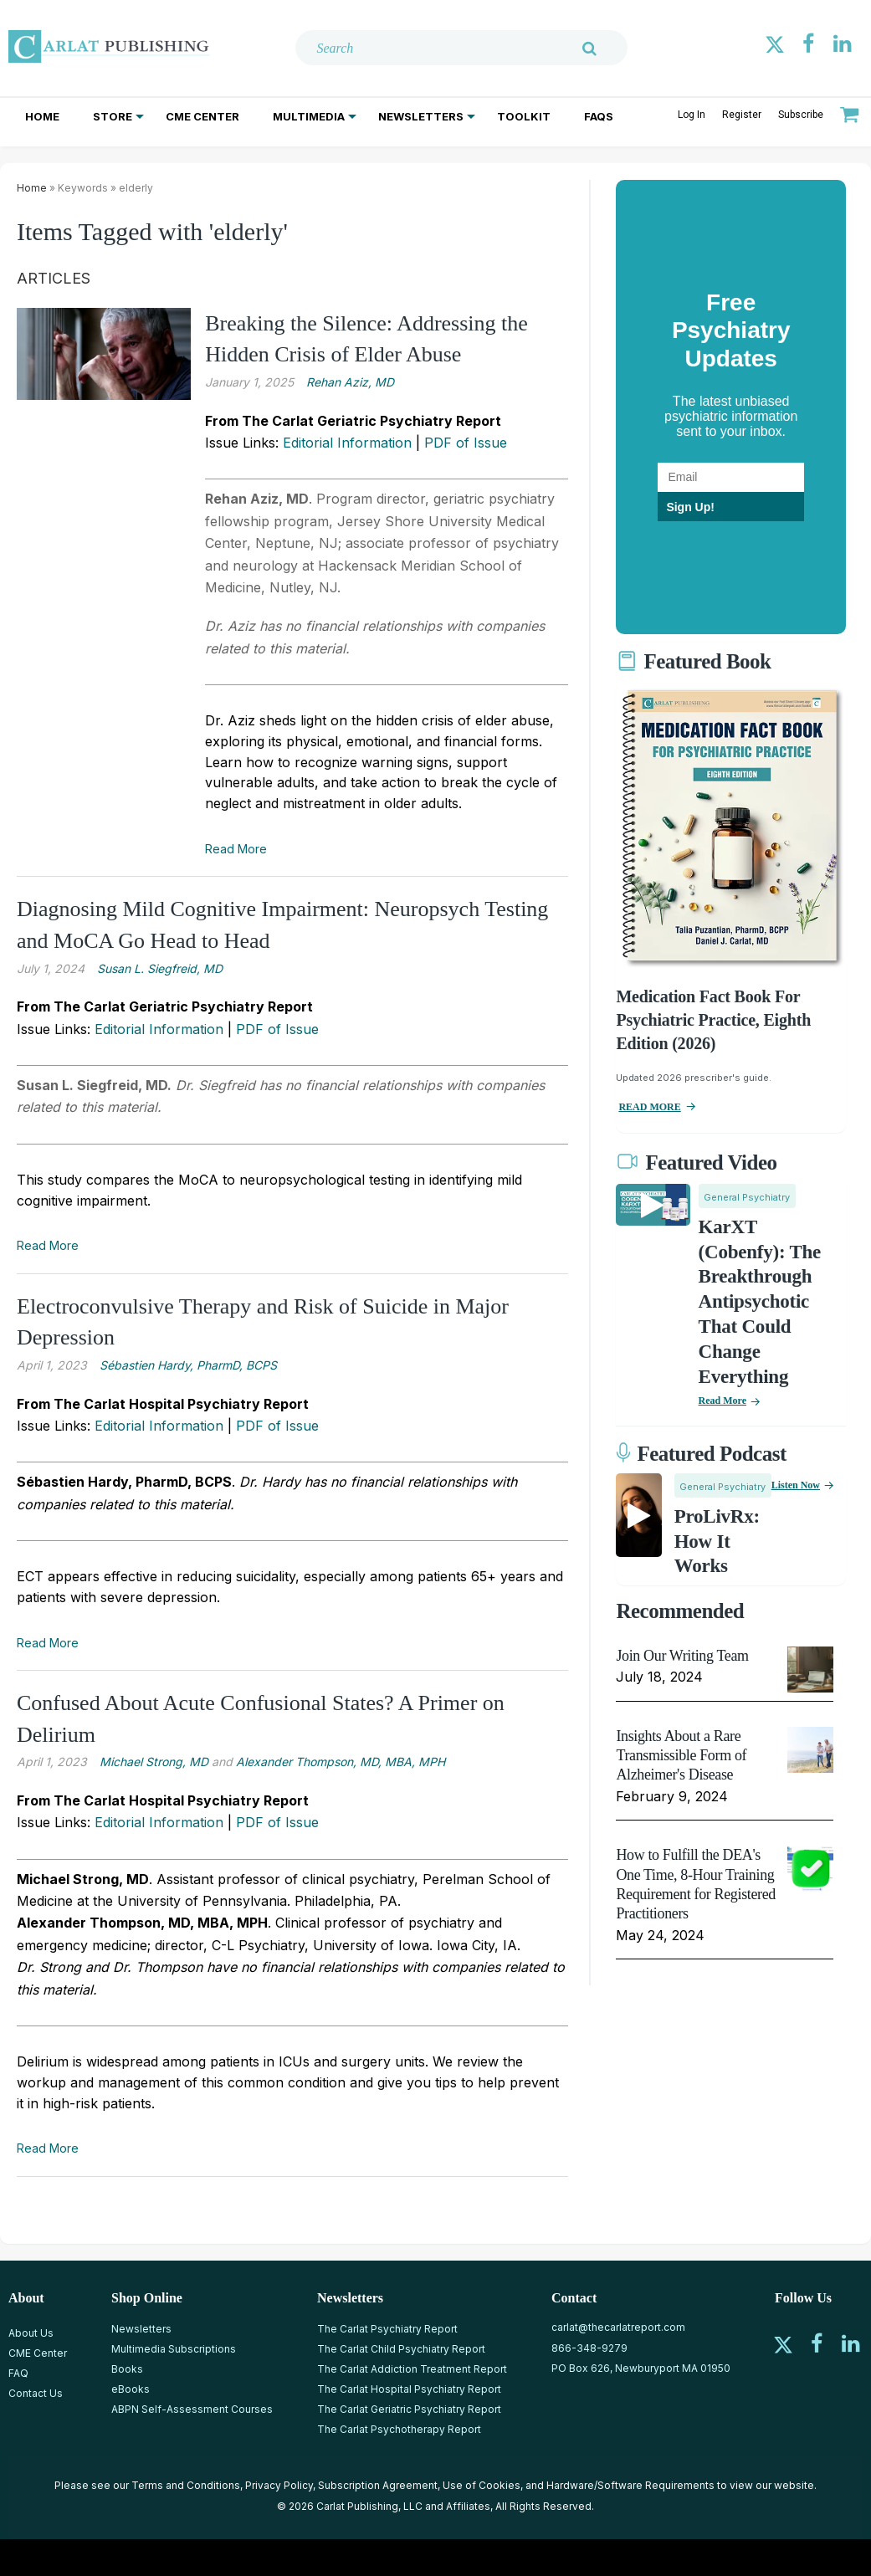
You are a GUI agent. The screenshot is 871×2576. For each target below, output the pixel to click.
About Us (31, 2333)
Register (741, 114)
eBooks (130, 2389)
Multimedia (309, 116)
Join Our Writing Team (682, 1655)
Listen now (795, 1485)
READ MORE (649, 1107)
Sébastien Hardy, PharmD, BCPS (188, 1365)
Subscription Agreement (378, 2485)
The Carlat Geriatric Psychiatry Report (409, 2409)
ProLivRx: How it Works (717, 1541)
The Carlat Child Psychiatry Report (401, 2349)
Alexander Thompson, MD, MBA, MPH (340, 1761)
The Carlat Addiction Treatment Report (412, 2369)
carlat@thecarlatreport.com (618, 2327)
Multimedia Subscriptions (173, 2349)
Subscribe (800, 114)
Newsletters (421, 116)
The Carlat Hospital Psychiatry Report (409, 2389)
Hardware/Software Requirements (630, 2485)
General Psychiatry (747, 1197)
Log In (691, 114)
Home (42, 116)
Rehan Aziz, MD (350, 382)
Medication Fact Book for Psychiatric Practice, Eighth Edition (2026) (713, 1019)
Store (112, 116)
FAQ (18, 2373)
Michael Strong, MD (154, 1761)
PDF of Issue (465, 442)
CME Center (202, 116)
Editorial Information (347, 442)
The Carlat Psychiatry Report (387, 2328)
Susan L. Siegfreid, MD (160, 968)
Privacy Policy (279, 2485)
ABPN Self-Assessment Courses (192, 2409)
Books (127, 2369)
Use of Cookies (481, 2485)
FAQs (598, 116)
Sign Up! (690, 507)
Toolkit (524, 116)
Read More (236, 849)
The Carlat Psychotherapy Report (399, 2429)
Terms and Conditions (185, 2485)
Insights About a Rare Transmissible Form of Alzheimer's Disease (681, 1756)
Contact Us (35, 2393)
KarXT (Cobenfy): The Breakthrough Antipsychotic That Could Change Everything (760, 1301)
